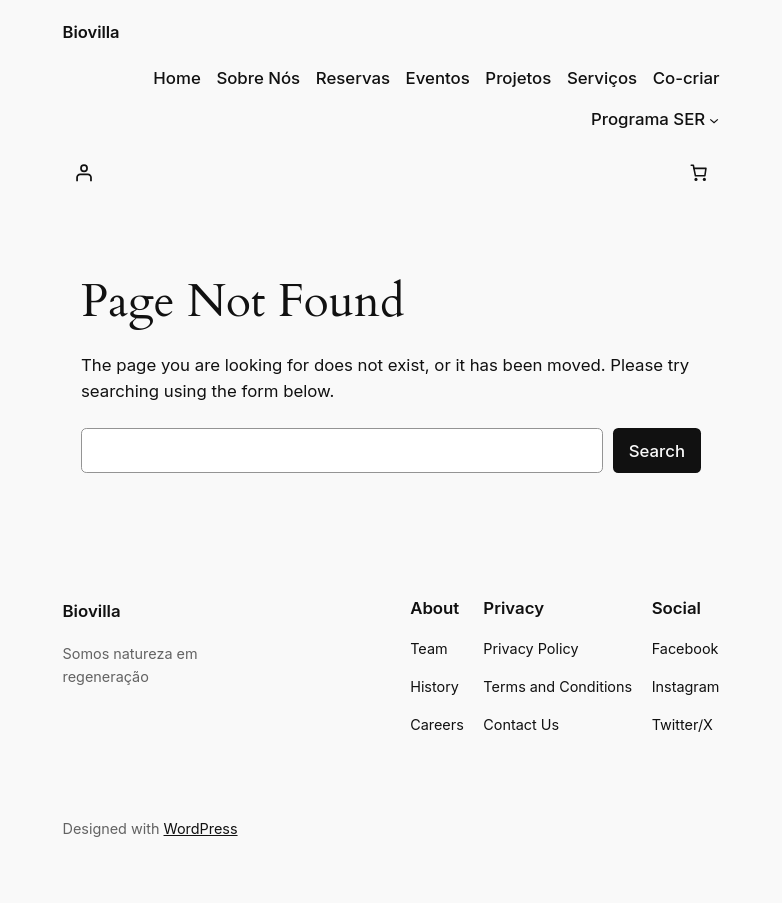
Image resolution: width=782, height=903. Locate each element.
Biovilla (91, 32)
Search (657, 451)
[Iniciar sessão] (84, 173)
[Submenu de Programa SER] (714, 119)
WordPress (201, 828)
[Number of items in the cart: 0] (698, 173)
